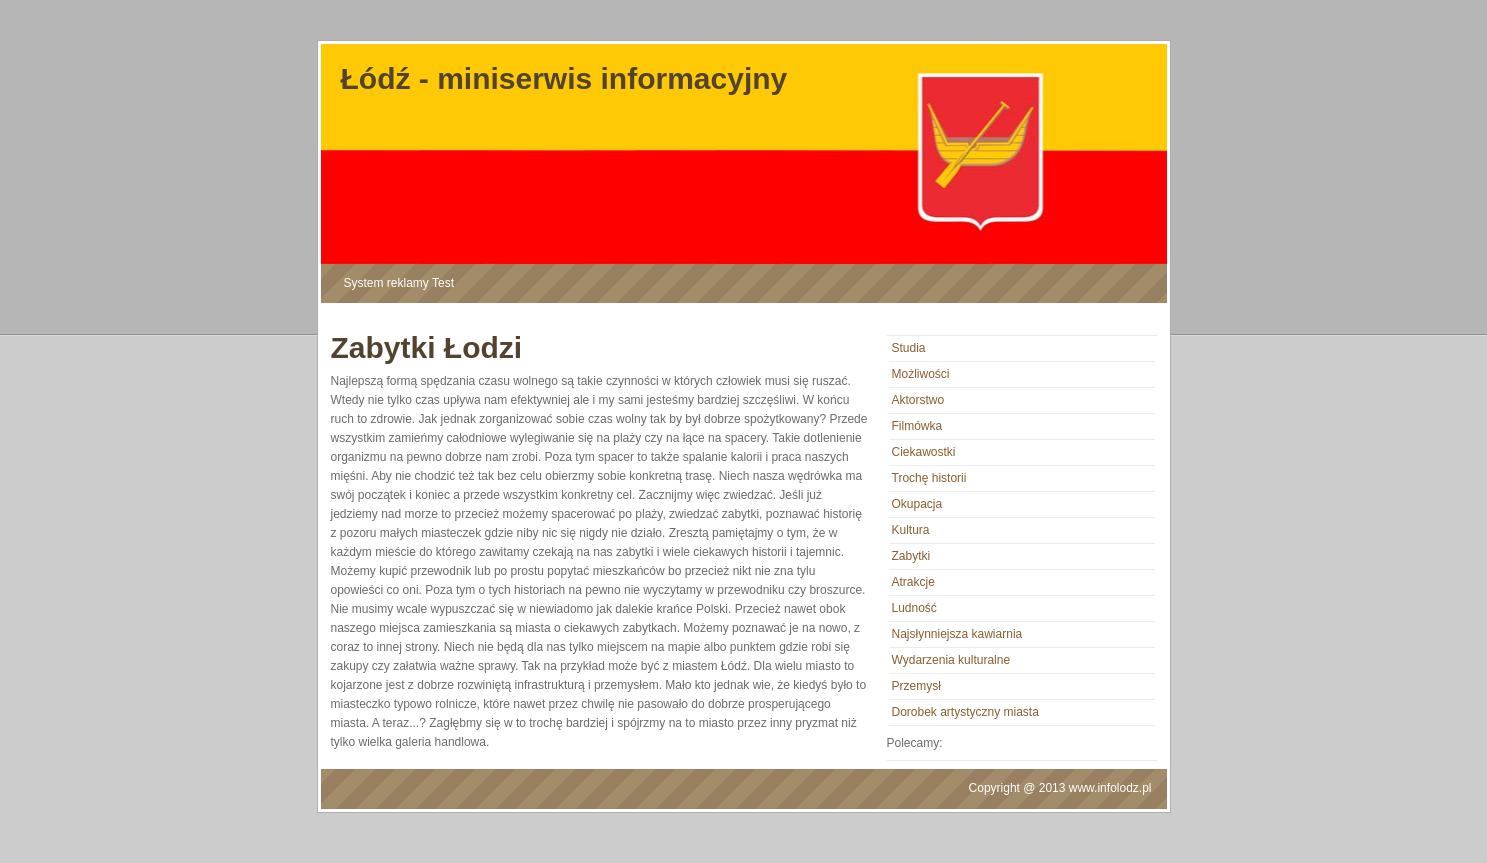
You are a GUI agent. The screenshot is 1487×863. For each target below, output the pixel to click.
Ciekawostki (924, 452)
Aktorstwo (918, 400)
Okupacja (917, 504)
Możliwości (921, 374)
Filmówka (917, 426)
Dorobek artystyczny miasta (965, 712)
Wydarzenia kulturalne (951, 660)
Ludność (914, 608)
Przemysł (916, 686)
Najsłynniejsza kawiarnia (957, 634)
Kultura (911, 530)
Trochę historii (929, 478)
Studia (909, 348)
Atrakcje (913, 582)
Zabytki (911, 556)
